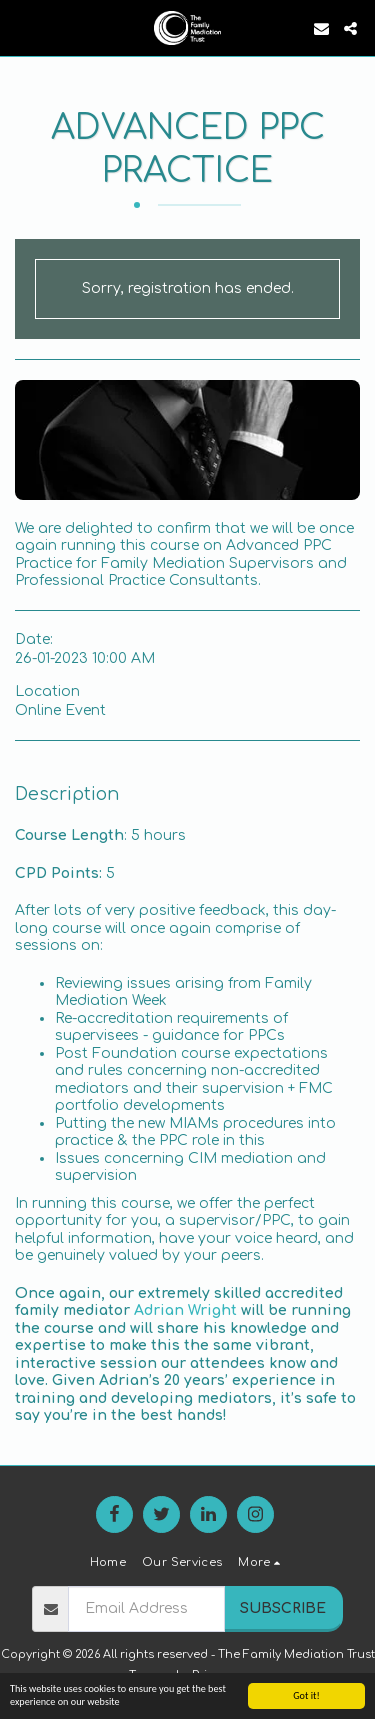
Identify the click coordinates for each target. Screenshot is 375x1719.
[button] (22, 27)
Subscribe (283, 1608)
